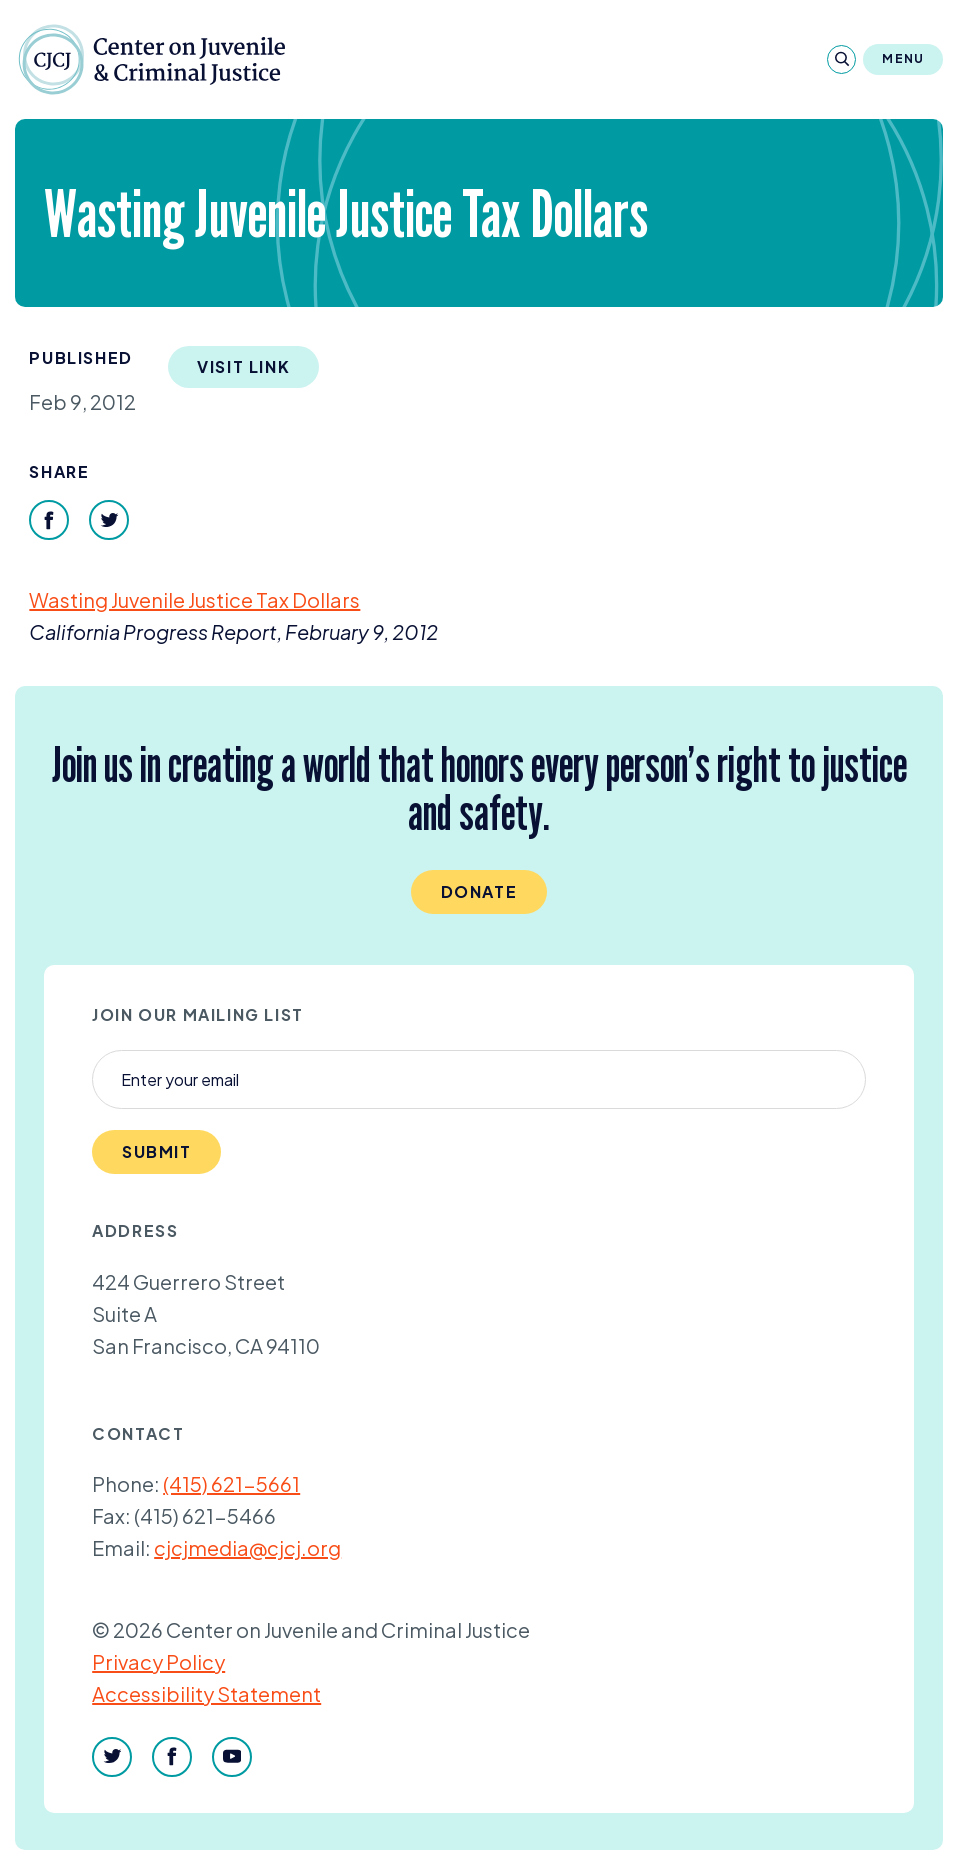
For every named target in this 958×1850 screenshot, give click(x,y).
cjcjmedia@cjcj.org (247, 1547)
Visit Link (243, 366)
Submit (157, 1151)
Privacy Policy (158, 1661)
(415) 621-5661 (231, 1483)
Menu (903, 58)
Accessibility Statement (206, 1693)
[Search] (841, 59)
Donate (479, 891)
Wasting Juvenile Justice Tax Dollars (194, 599)
